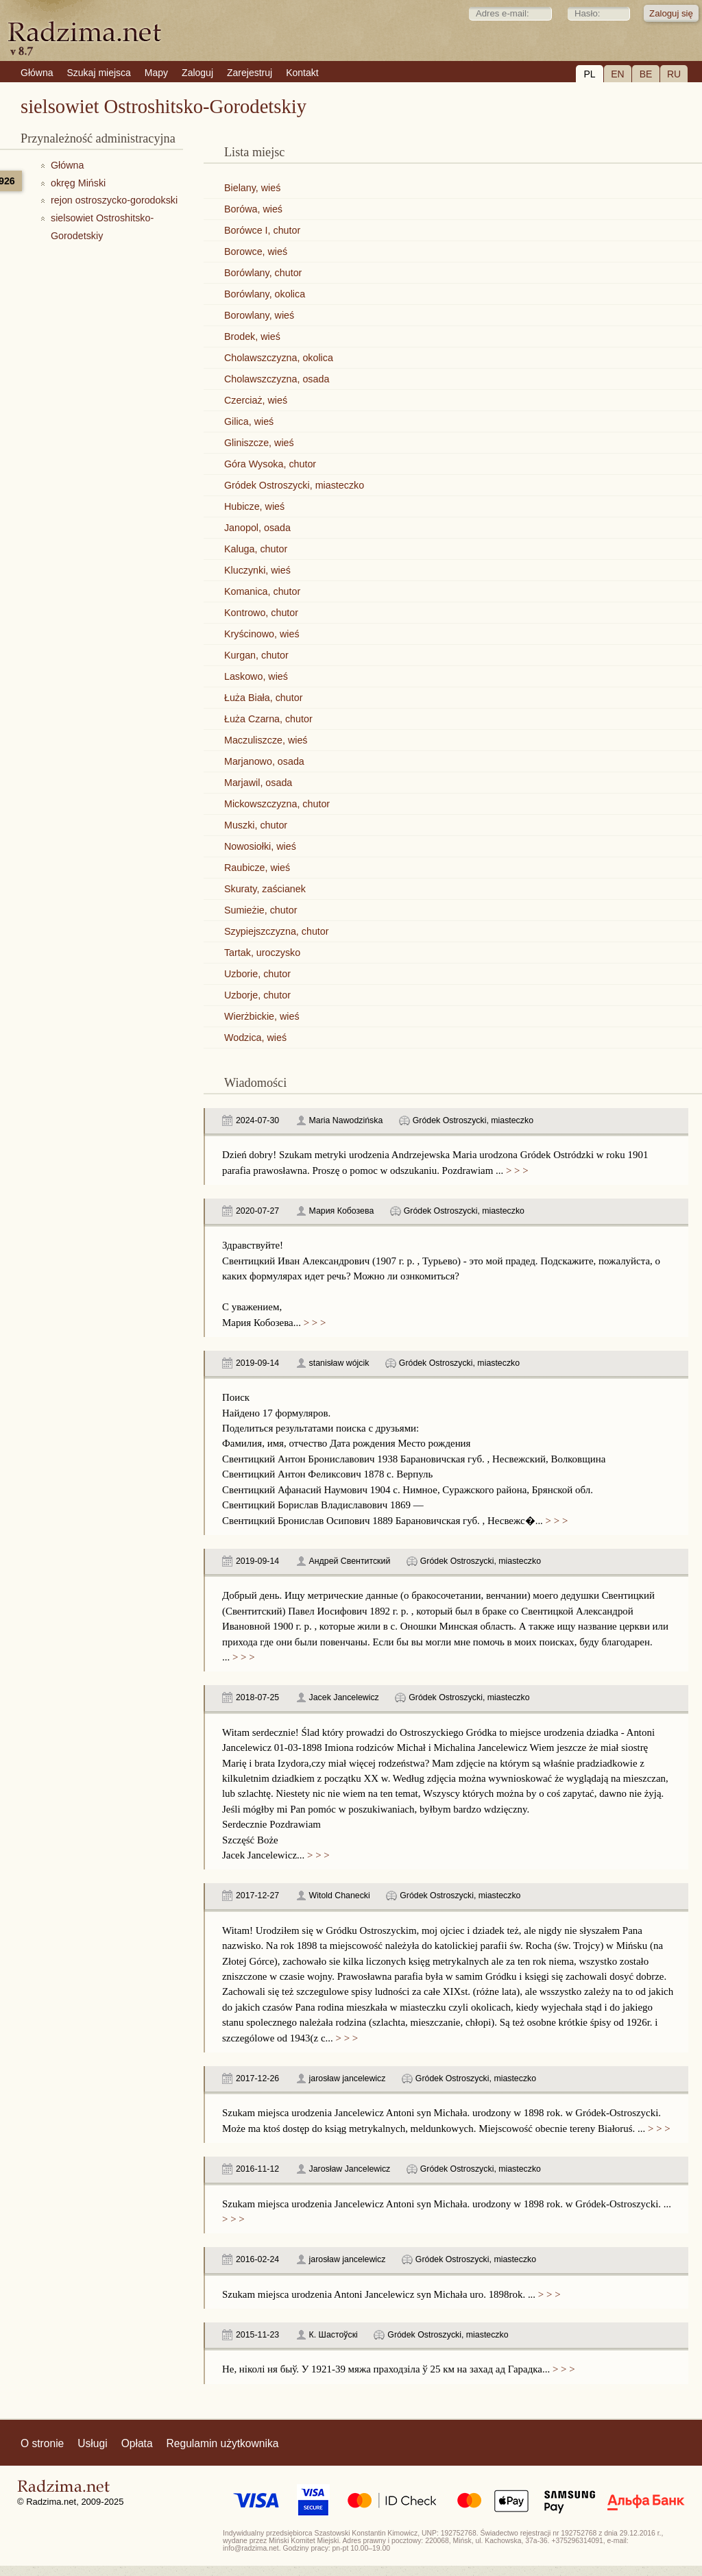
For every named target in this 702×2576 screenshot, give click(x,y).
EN (617, 74)
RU (674, 74)
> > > (515, 1170)
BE (646, 74)
